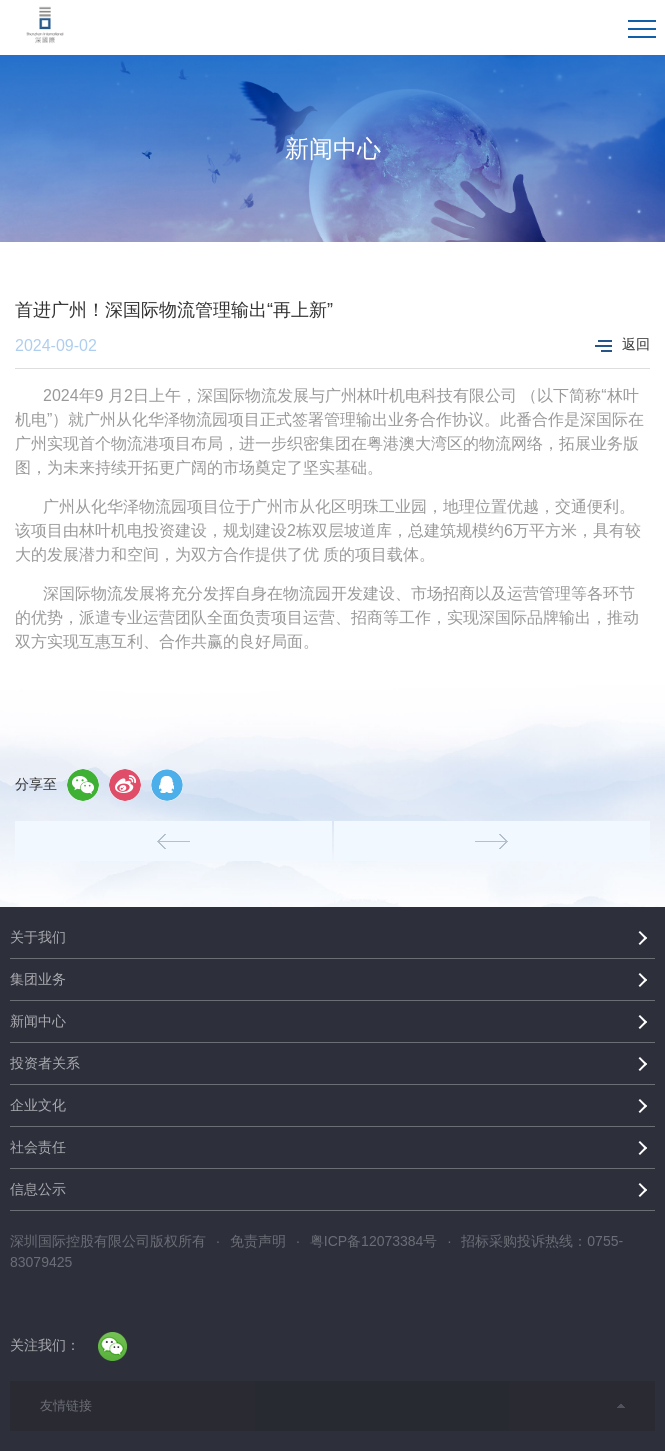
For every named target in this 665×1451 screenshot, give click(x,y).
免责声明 (258, 1241)
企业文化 (38, 1105)
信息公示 (38, 1189)
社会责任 (38, 1147)
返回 (622, 344)
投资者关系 (45, 1063)
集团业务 (38, 979)
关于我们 (38, 937)
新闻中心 (38, 1021)
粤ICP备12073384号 (374, 1241)
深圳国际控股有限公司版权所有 (108, 1241)
